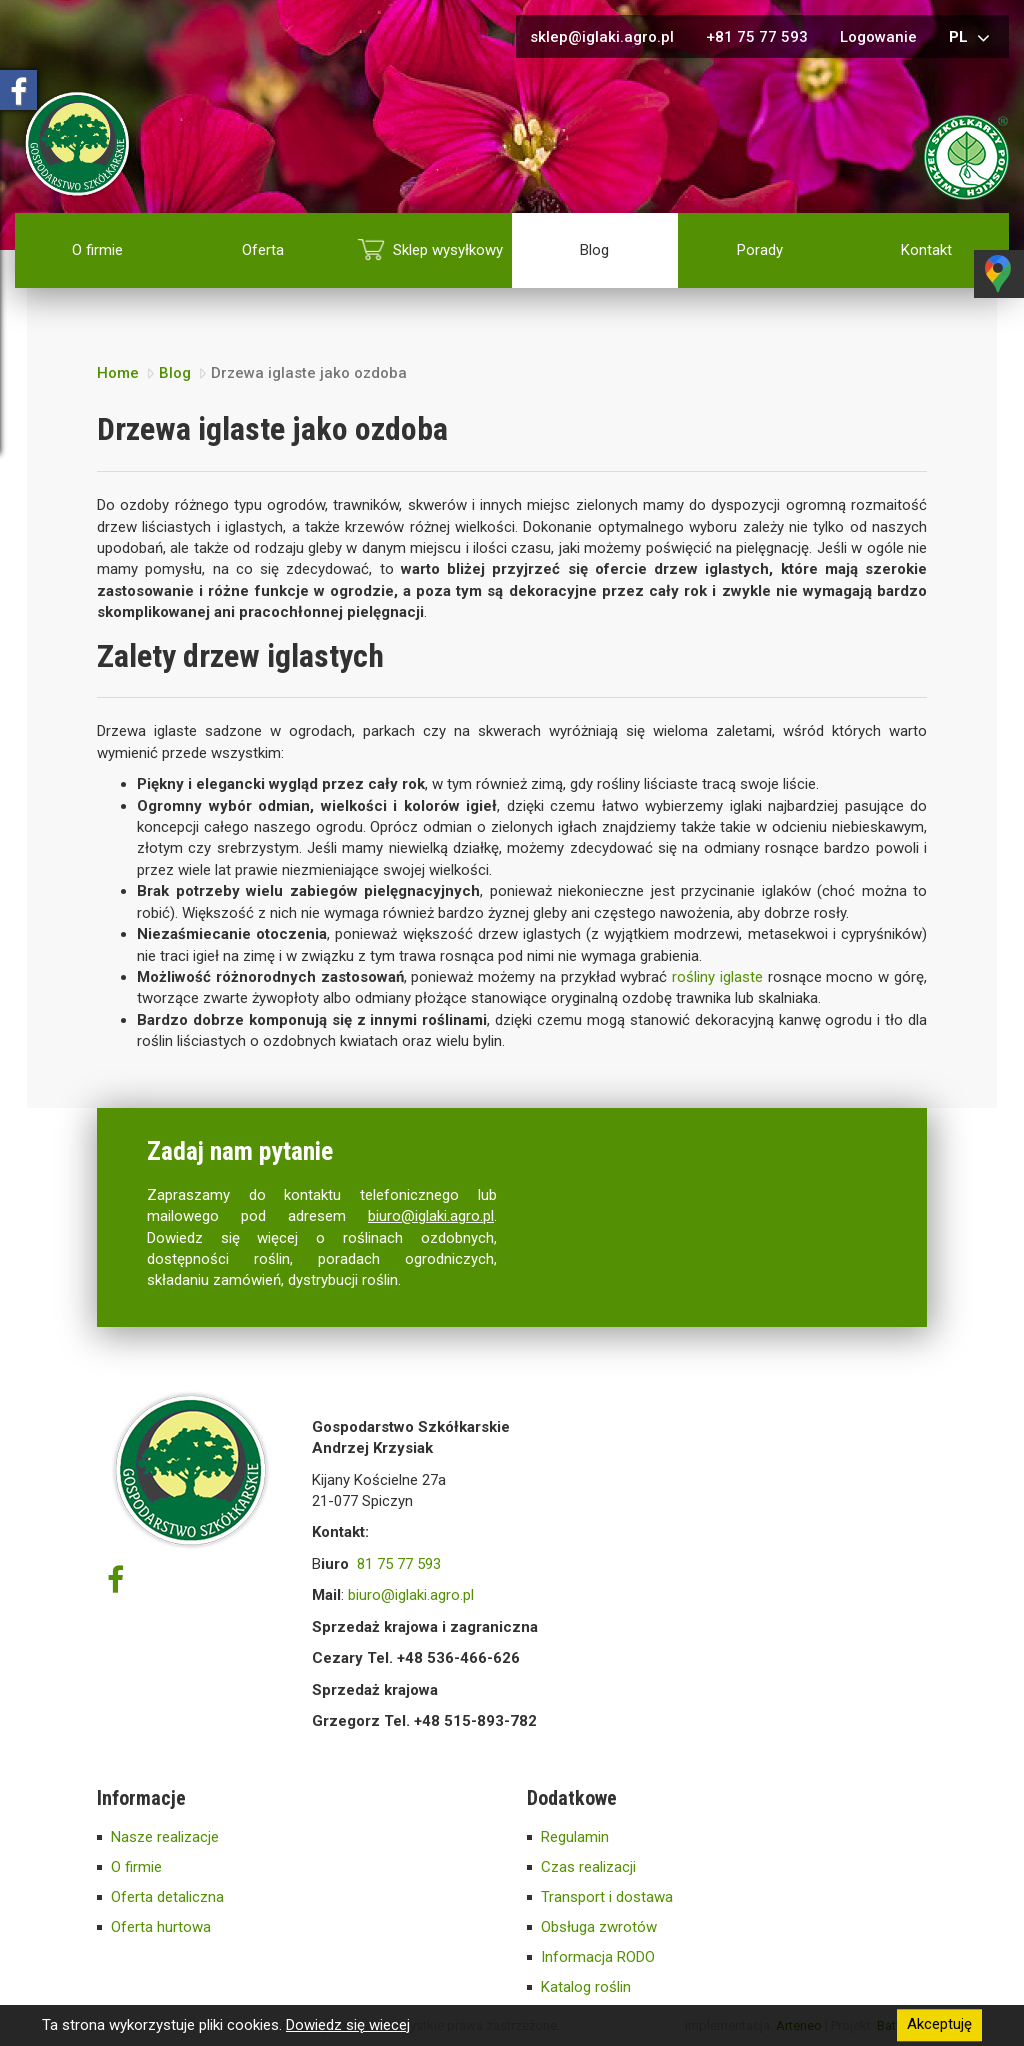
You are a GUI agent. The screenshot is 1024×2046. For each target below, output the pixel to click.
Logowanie (878, 37)
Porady (760, 250)
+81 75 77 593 (757, 37)
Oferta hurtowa (161, 1927)
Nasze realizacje (165, 1837)
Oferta (263, 250)
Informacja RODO (598, 1957)
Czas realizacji (588, 1867)
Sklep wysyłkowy (448, 250)
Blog (594, 250)
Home (118, 373)
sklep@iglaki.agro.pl (602, 37)
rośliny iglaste (717, 977)
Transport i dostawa (607, 1897)
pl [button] (972, 38)
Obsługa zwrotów (599, 1927)
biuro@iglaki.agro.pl (431, 1216)
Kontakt (926, 250)
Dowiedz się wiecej (348, 2025)
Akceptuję (939, 2025)
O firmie (97, 250)
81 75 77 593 (399, 1564)
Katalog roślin (586, 1987)
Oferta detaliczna (167, 1897)
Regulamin (575, 1837)
